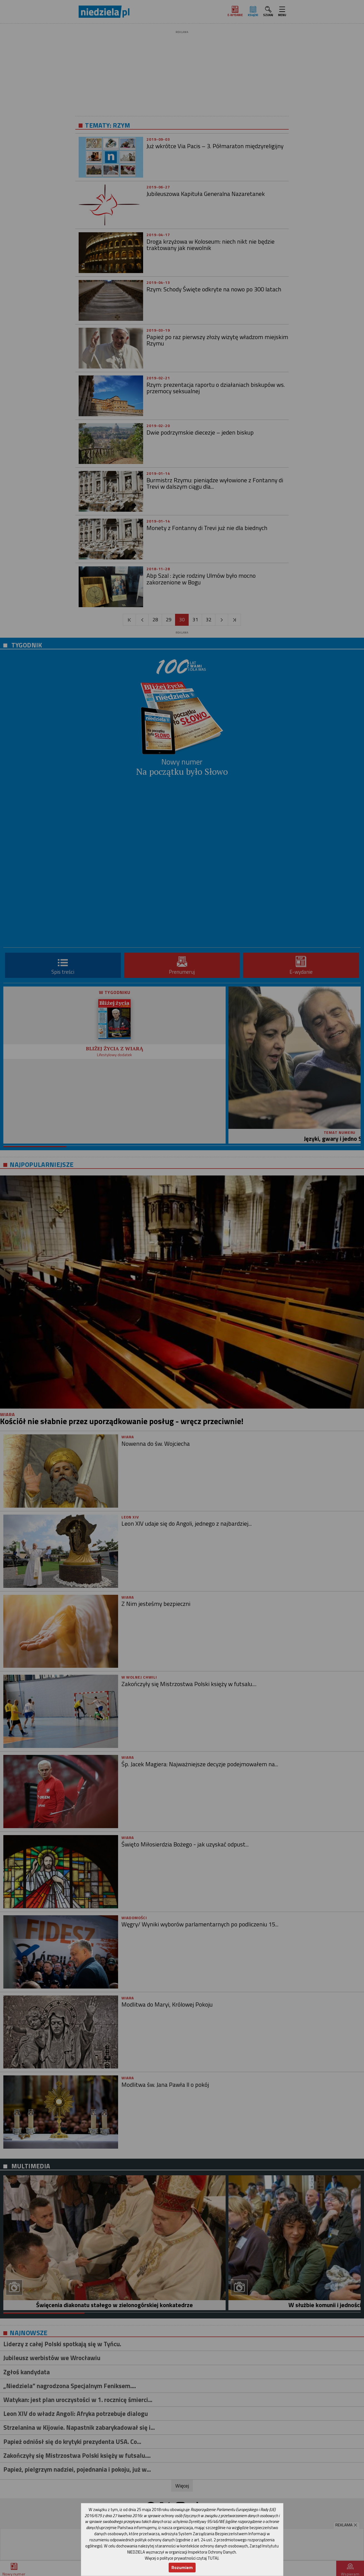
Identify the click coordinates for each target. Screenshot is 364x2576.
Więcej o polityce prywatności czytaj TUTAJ (181, 2558)
